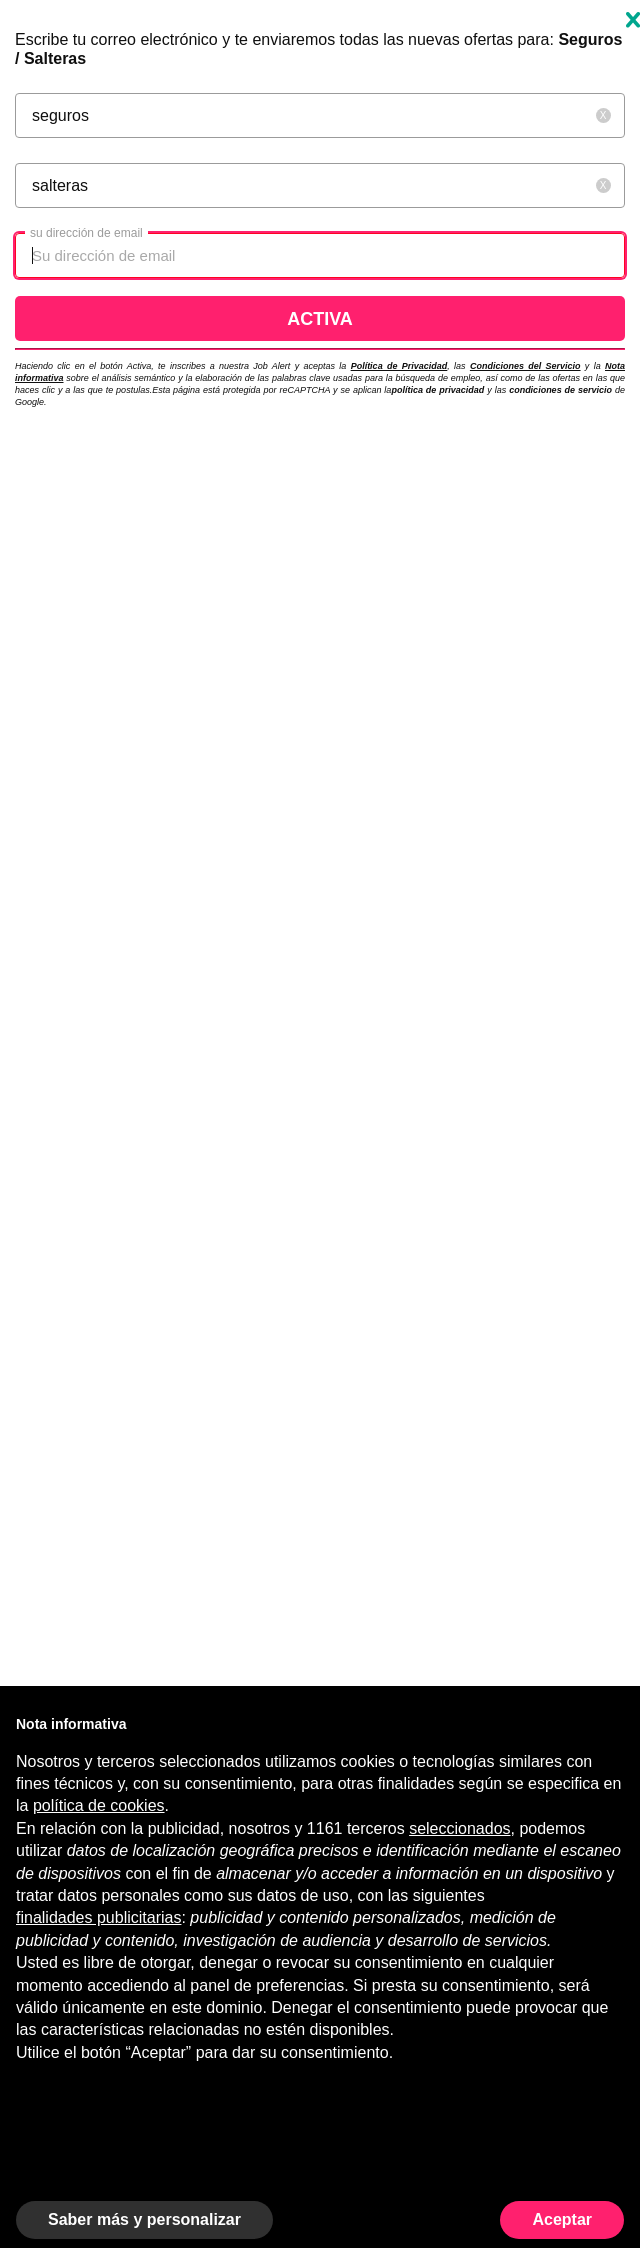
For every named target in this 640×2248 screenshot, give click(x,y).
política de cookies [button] (99, 1805)
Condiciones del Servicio (525, 366)
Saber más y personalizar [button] (144, 2219)
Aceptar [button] (562, 2219)
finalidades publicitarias (98, 1917)
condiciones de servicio (562, 390)
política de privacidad (437, 390)
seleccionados (459, 1828)
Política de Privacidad (399, 366)
